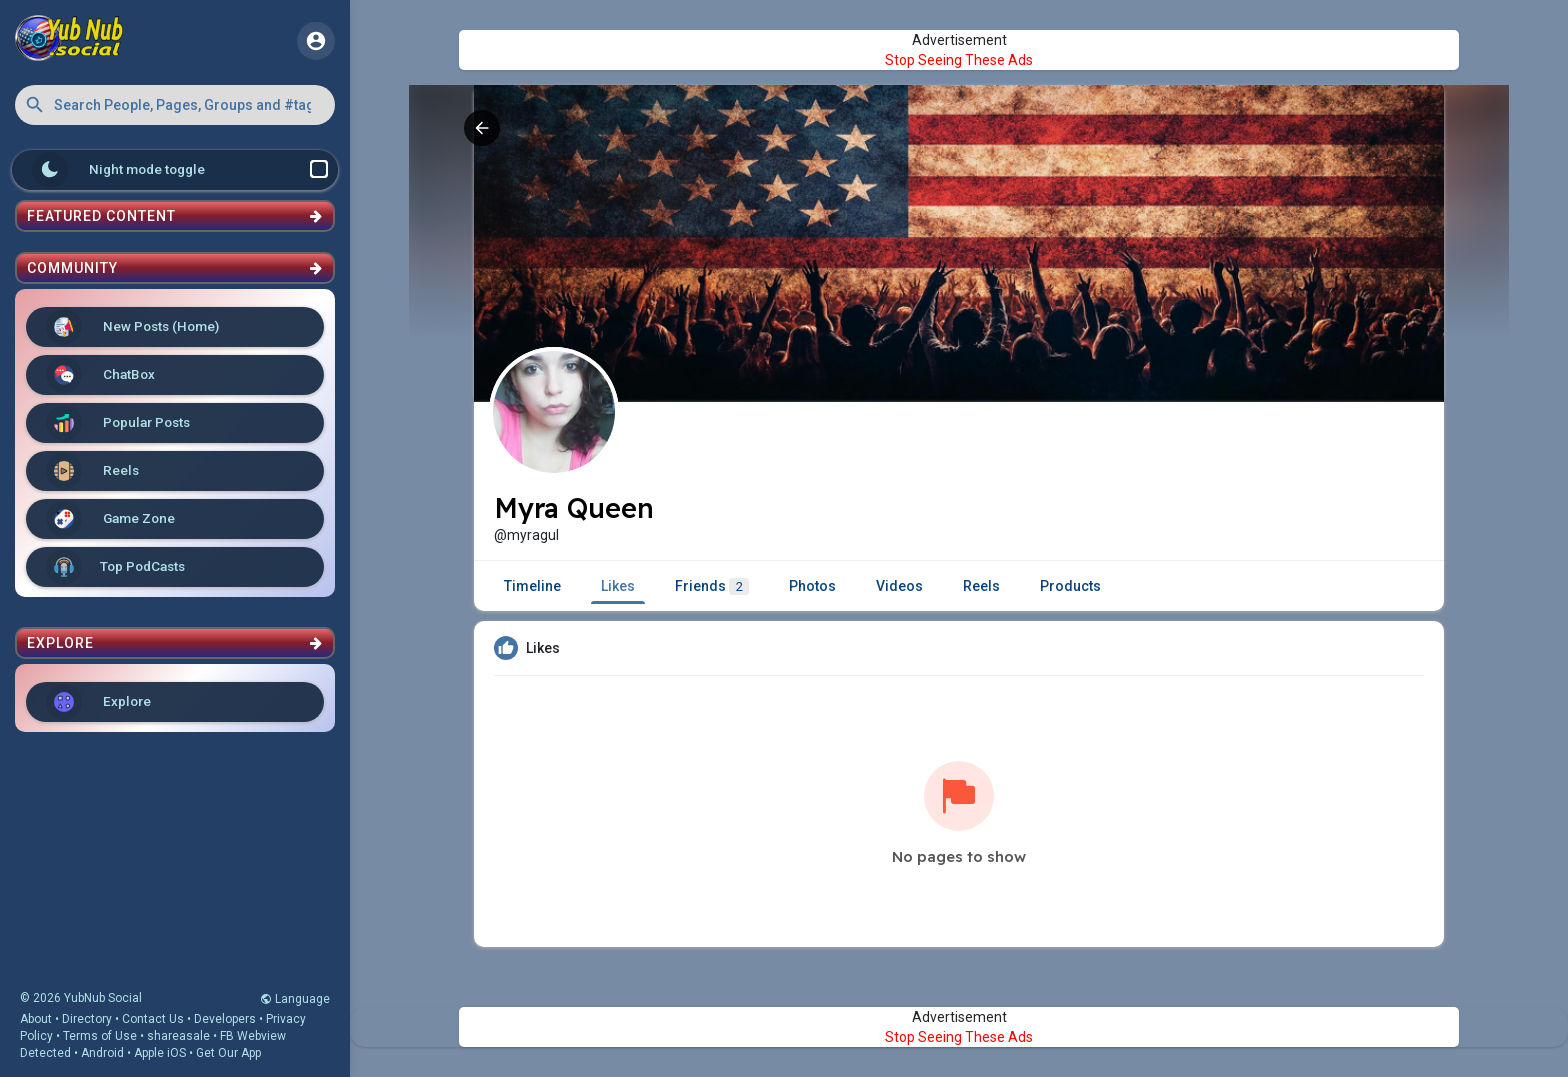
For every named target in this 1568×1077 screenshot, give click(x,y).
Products (1070, 586)
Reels (92, 471)
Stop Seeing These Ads (959, 60)
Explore (98, 702)
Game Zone (110, 519)
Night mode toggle (180, 170)
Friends (712, 586)
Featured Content (175, 216)
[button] (175, 105)
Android (102, 1053)
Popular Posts (118, 423)
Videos (899, 586)
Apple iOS (160, 1053)
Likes (618, 586)
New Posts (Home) (132, 327)
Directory (87, 1019)
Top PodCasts (115, 567)
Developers (225, 1019)
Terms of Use (100, 1036)
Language (295, 999)
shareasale (178, 1036)
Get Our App (228, 1053)
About (36, 1019)
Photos (812, 586)
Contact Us (153, 1019)
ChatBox (100, 375)
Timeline (532, 586)
